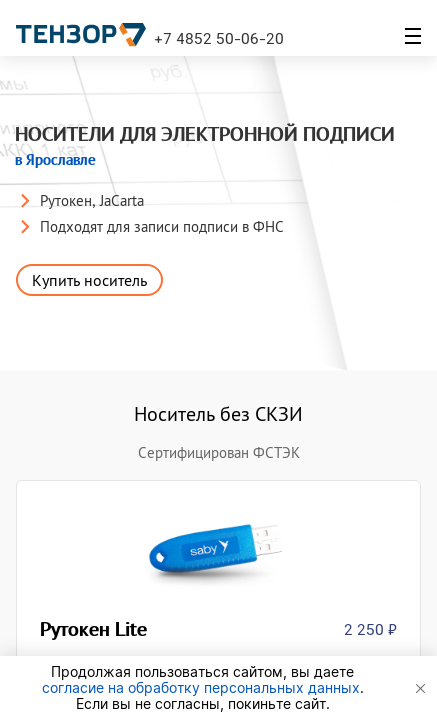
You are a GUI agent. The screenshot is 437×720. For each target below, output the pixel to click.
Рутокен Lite (97, 629)
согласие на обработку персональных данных (201, 687)
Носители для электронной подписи (207, 147)
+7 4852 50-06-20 (219, 38)
